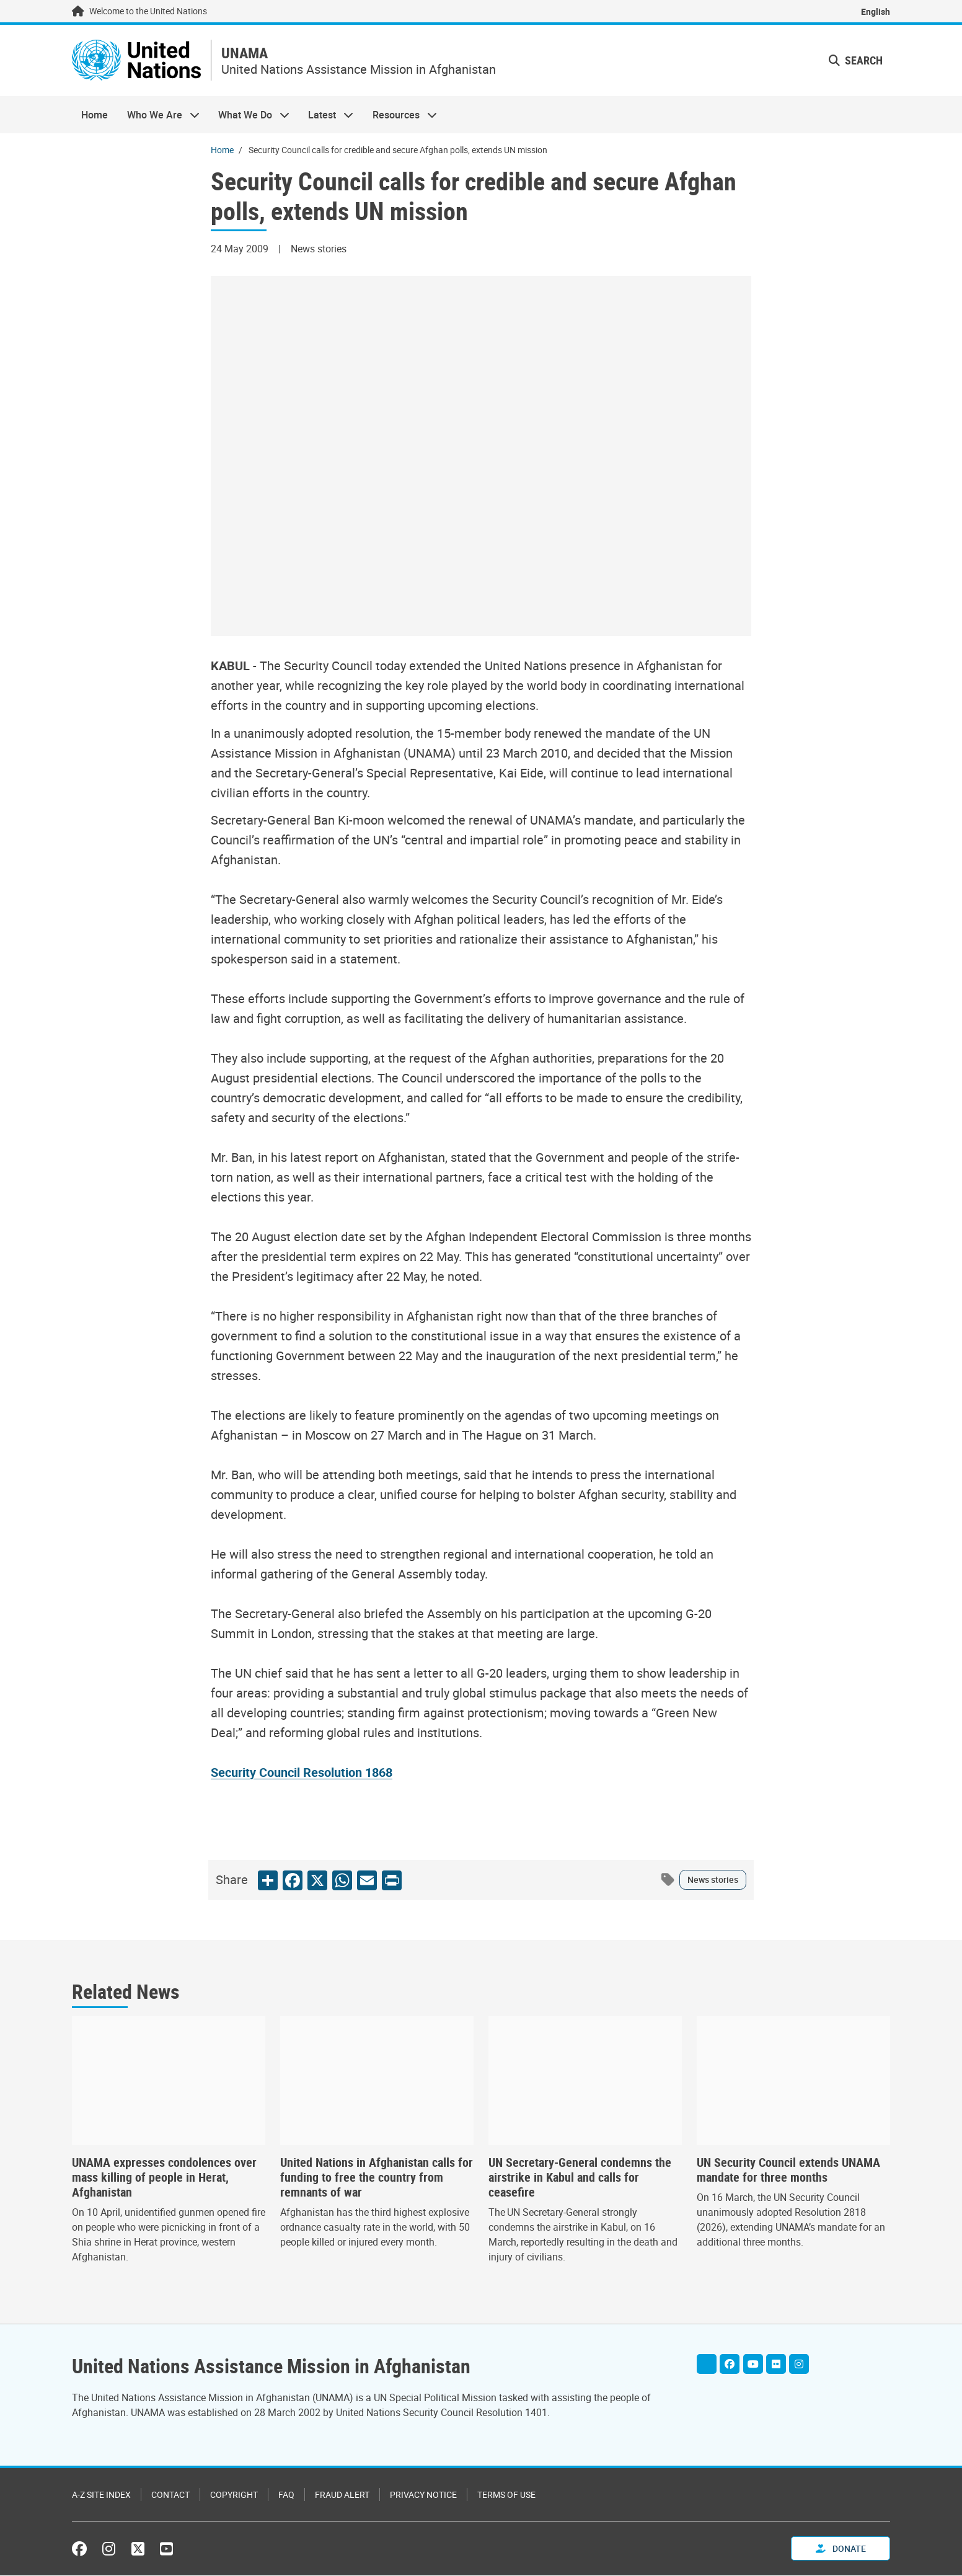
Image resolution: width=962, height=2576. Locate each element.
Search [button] (856, 60)
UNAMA (249, 54)
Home (94, 115)
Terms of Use (506, 2495)
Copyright (234, 2495)
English (875, 11)
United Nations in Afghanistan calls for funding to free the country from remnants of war (376, 2178)
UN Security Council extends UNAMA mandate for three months (788, 2170)
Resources (400, 115)
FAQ (286, 2495)
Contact (170, 2495)
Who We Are (158, 115)
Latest (326, 115)
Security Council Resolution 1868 (301, 1772)
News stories (712, 1880)
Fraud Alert (342, 2495)
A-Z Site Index (101, 2495)
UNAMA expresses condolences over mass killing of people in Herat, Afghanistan (164, 2178)
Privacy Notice (423, 2495)
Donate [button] (841, 2549)
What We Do (249, 115)
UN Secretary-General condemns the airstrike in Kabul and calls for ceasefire (579, 2178)
